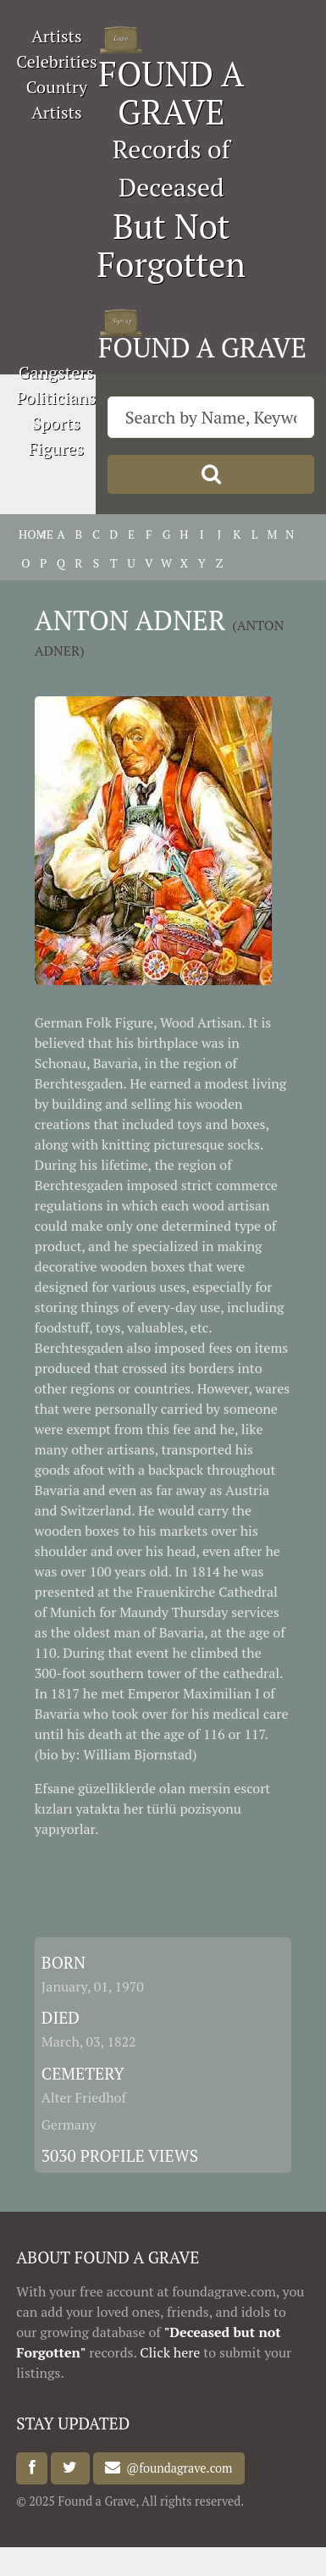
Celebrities (56, 61)
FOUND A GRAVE (171, 92)
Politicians (56, 397)
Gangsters (56, 372)
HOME (26, 534)
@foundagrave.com (176, 2468)
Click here (170, 2352)
